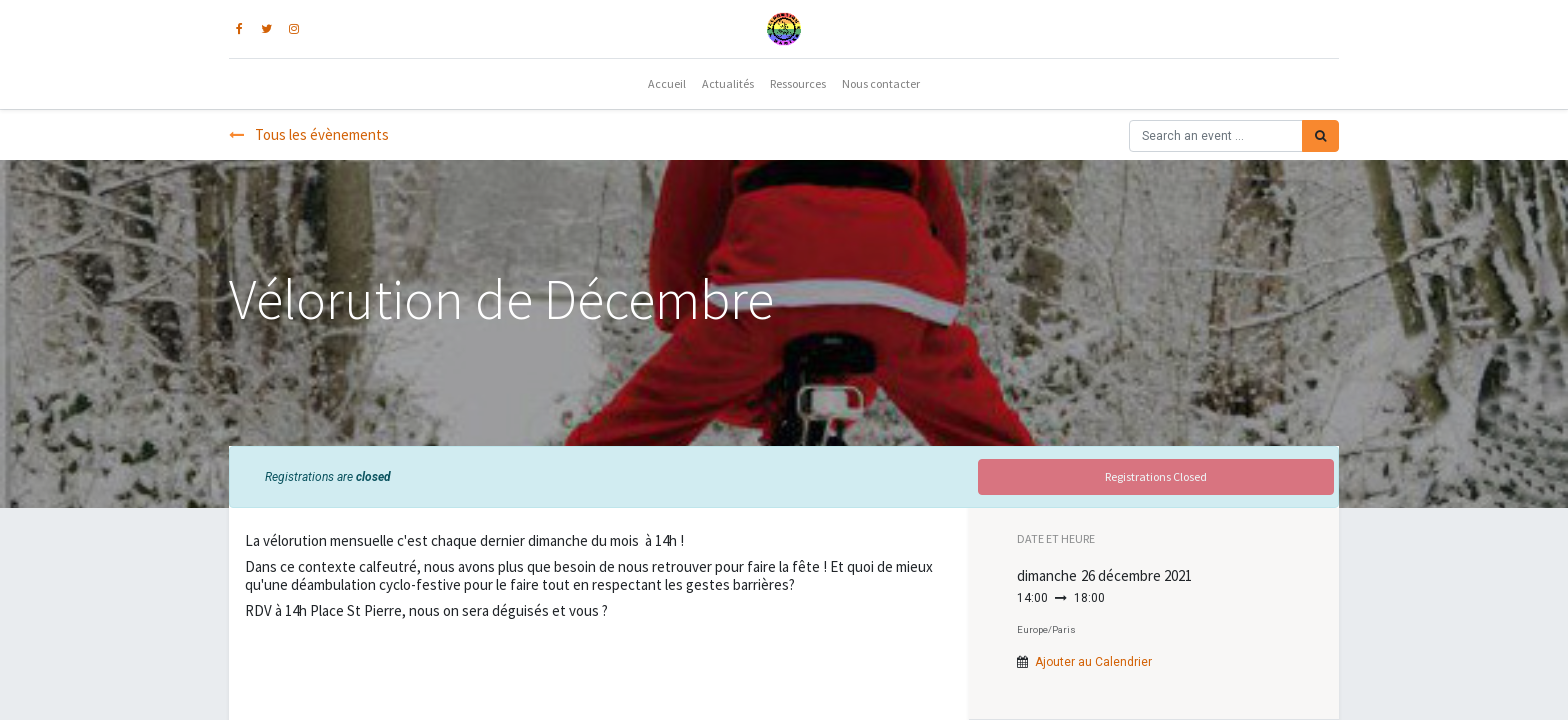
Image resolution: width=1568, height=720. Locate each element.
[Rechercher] (1320, 136)
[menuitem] (667, 84)
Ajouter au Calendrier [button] (1093, 662)
